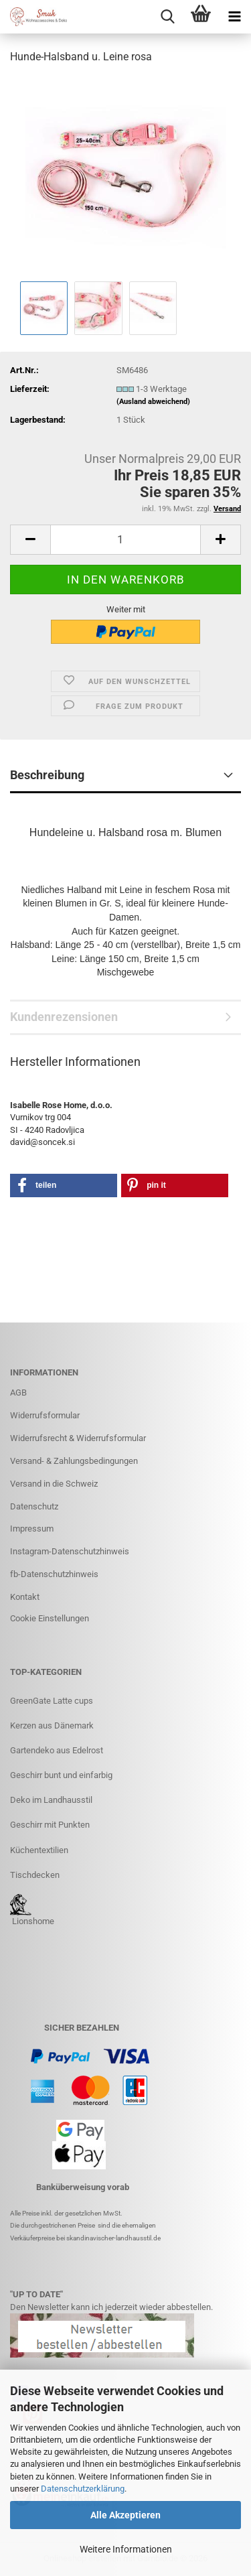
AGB (18, 1392)
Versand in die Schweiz (54, 1484)
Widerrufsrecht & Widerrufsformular (78, 1438)
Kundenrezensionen (64, 1017)
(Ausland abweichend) (153, 401)
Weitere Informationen (126, 2549)
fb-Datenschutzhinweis (54, 1574)
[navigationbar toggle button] (234, 16)
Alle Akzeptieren (125, 2515)
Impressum (32, 1528)
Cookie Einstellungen (49, 1618)
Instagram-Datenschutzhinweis (69, 1551)
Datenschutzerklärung (82, 2489)
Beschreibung (47, 775)
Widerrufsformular (45, 1415)
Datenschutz (34, 1506)
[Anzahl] (125, 540)
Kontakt (24, 1597)
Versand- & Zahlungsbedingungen (74, 1461)
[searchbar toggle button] (167, 16)
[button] (30, 540)
